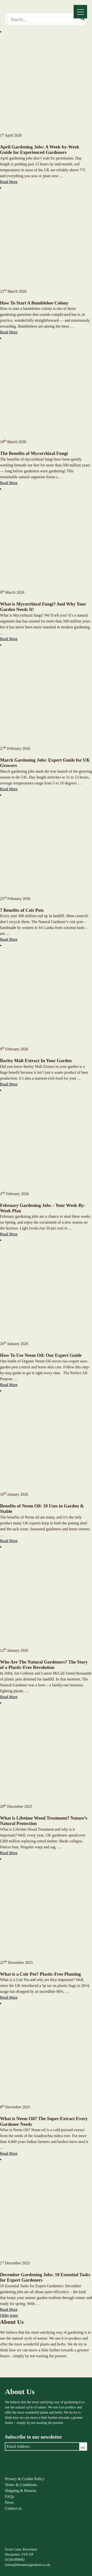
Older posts (9, 2315)
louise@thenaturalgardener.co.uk (27, 2565)
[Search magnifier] (82, 18)
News (9, 2502)
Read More (9, 182)
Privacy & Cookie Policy (24, 2479)
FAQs (9, 2496)
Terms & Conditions (21, 2485)
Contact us (13, 2508)
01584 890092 (15, 2560)
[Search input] (45, 19)
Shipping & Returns (20, 2491)
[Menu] (80, 11)
